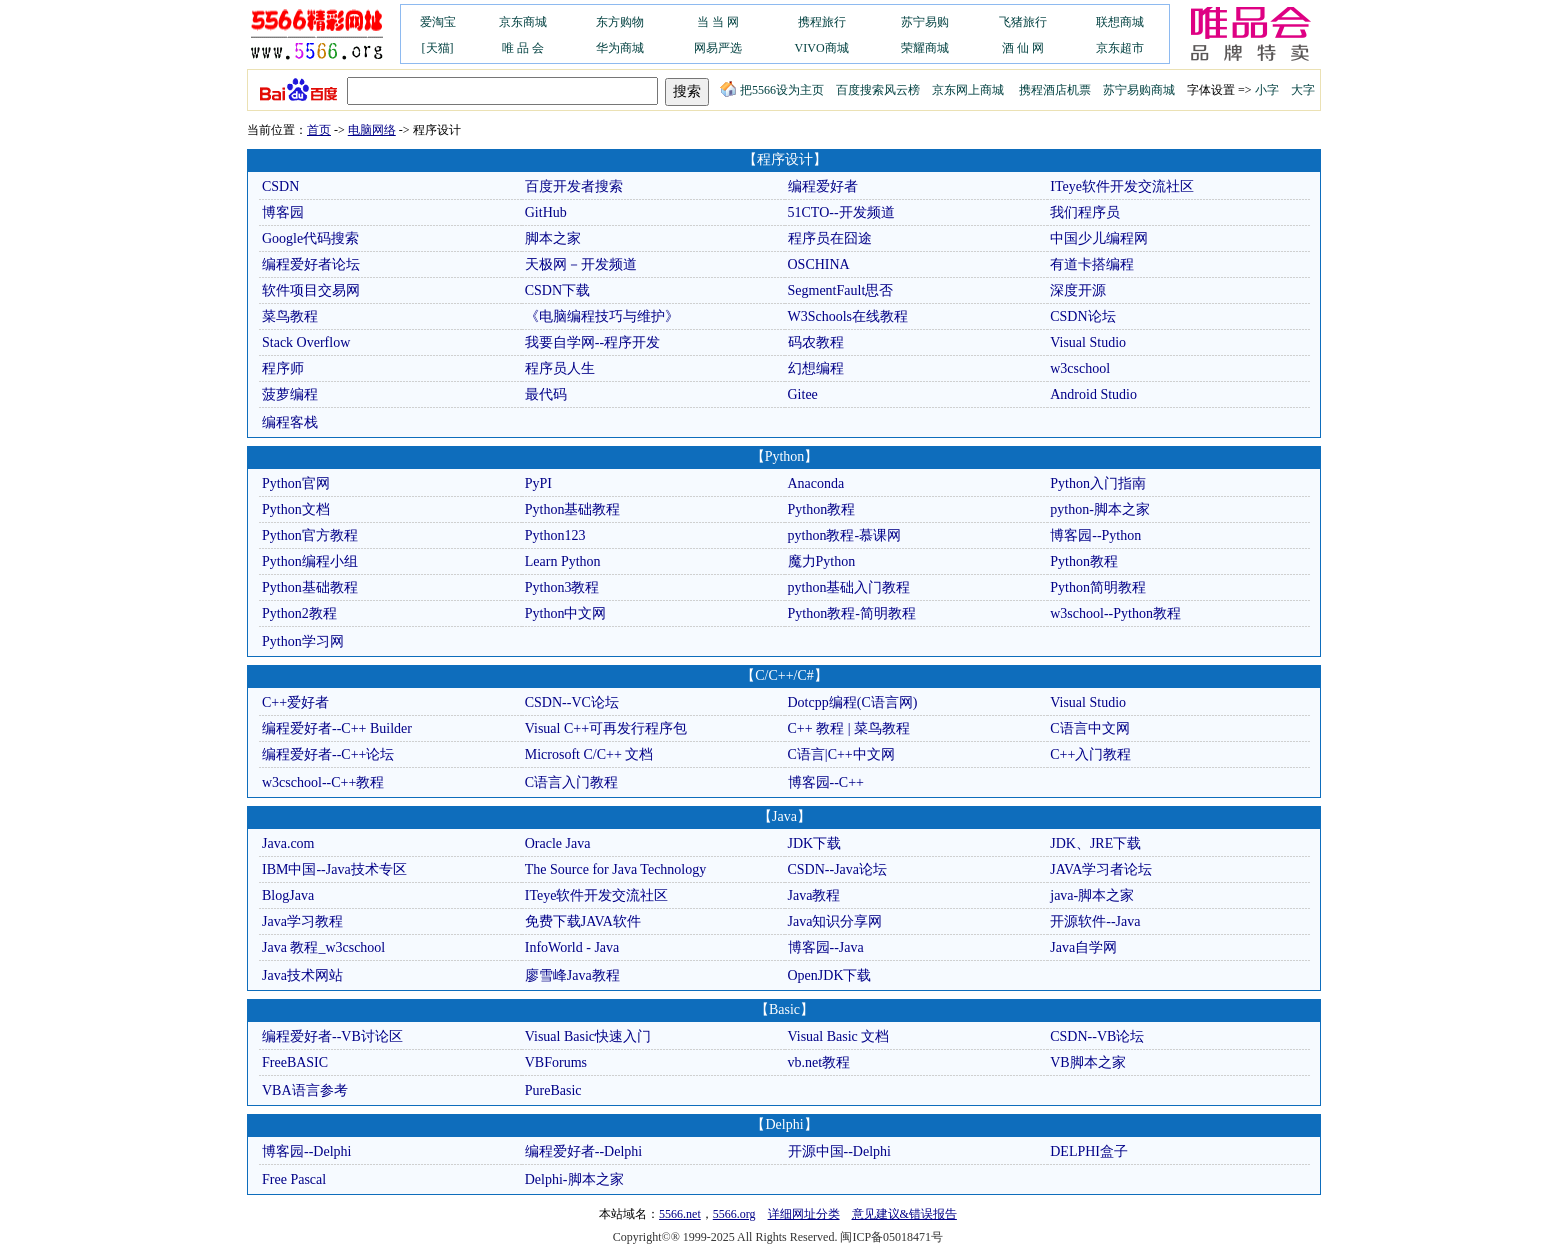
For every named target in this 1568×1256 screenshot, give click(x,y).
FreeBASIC (295, 1062)
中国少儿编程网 (1099, 238)
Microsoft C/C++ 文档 (589, 754)
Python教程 (822, 509)
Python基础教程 (573, 509)
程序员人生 (560, 368)
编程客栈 (290, 422)
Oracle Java (558, 843)
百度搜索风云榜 (878, 90)
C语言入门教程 (571, 782)
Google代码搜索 (310, 238)
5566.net (680, 1214)
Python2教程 (299, 613)
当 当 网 (718, 22)
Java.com (288, 843)
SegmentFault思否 (841, 290)
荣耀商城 (925, 48)
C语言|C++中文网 (841, 754)
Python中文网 (566, 613)
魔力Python (822, 561)
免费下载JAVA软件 (583, 921)
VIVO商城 (822, 48)
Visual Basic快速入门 (588, 1036)
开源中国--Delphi (839, 1151)
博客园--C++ (826, 782)
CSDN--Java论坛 (838, 869)
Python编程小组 (310, 561)
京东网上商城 (968, 90)
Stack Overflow (306, 342)
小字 (1267, 90)
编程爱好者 (823, 186)
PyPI (538, 483)
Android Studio (1093, 394)
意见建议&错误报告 (904, 1214)
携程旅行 (822, 22)
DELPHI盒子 (1089, 1151)
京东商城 (523, 22)
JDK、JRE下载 (1095, 843)
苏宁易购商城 (1139, 90)
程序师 (283, 368)
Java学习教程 (302, 921)
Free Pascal (294, 1179)
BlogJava (288, 895)
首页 (319, 130)
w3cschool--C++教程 (323, 782)
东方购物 (620, 22)
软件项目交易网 (311, 290)
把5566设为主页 (772, 90)
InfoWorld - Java (572, 947)
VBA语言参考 (305, 1090)
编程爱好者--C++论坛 (328, 754)
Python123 (555, 535)
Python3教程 (562, 587)
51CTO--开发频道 (841, 212)
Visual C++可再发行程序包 (606, 728)
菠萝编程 (290, 394)
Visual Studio (1088, 342)
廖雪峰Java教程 (572, 975)
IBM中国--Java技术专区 (334, 869)
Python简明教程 (1098, 587)
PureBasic (553, 1090)
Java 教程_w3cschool (323, 947)
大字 (1303, 90)
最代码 (546, 394)
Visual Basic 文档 (839, 1036)
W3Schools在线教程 (848, 316)
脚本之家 (553, 238)
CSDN (280, 186)
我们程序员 (1085, 212)
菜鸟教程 (290, 316)
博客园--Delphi (306, 1151)
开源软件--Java (1095, 921)
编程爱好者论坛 (311, 264)
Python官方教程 (310, 535)
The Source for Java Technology (615, 869)
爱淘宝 (438, 22)
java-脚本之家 (1092, 895)
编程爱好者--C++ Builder (337, 728)
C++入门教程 (1090, 754)
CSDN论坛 (1082, 316)
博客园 (283, 212)
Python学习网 (303, 641)
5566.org (734, 1214)
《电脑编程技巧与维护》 (602, 316)
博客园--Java (826, 947)
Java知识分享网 (835, 921)
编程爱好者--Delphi (583, 1151)
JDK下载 (815, 843)
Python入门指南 (1098, 483)
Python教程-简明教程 (852, 613)
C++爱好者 (295, 702)
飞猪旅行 (1023, 22)
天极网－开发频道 (581, 264)
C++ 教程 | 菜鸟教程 (849, 728)
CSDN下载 (557, 290)
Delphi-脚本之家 (574, 1179)
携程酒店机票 (1055, 90)
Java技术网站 (302, 975)
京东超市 (1120, 48)
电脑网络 (372, 130)
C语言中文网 (1089, 728)
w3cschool (1080, 368)
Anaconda (816, 483)
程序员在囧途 (830, 238)
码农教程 (816, 342)
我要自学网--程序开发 (592, 342)
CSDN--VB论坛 (1097, 1036)
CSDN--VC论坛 (572, 702)
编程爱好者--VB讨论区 (332, 1036)
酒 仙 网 (1023, 48)
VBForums (556, 1062)
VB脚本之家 (1087, 1062)
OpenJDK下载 (830, 975)
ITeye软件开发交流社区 (1122, 186)
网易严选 (718, 48)
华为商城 (620, 48)
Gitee (803, 394)
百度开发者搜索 (574, 186)
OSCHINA (819, 264)
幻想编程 (816, 368)
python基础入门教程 (849, 587)
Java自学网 (1083, 947)
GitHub (546, 212)
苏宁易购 (925, 22)
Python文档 (296, 509)
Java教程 (814, 895)
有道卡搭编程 (1092, 264)
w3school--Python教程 (1115, 613)
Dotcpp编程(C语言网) (853, 702)
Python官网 (296, 483)
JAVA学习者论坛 (1101, 869)
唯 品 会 (523, 48)
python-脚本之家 (1100, 509)
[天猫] (438, 48)
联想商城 (1120, 22)
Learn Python (563, 561)
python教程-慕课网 (845, 535)
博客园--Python (1095, 535)
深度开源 (1078, 290)
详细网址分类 (804, 1214)
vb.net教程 (819, 1062)
